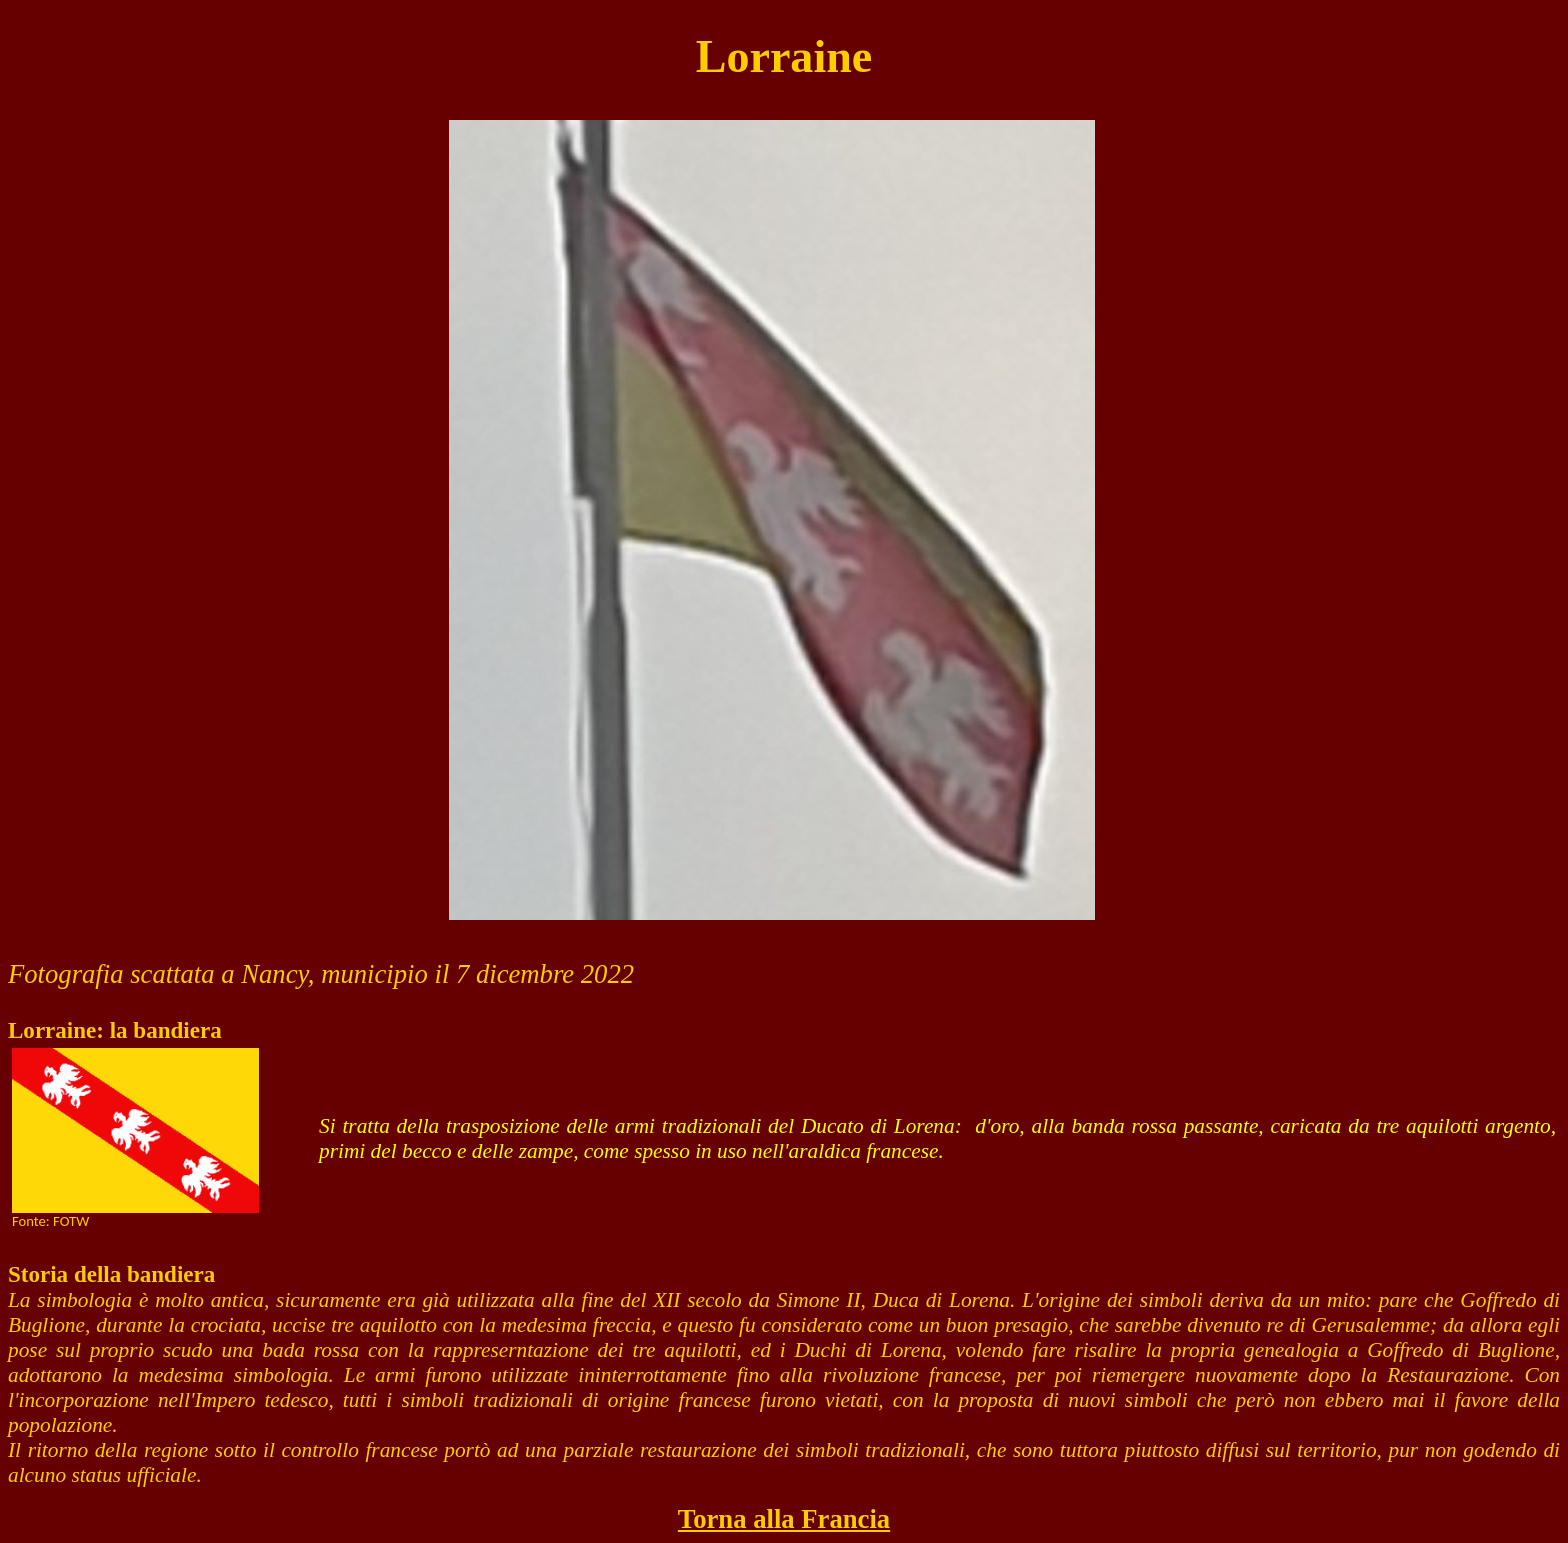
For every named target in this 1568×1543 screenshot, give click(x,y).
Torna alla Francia (784, 1519)
